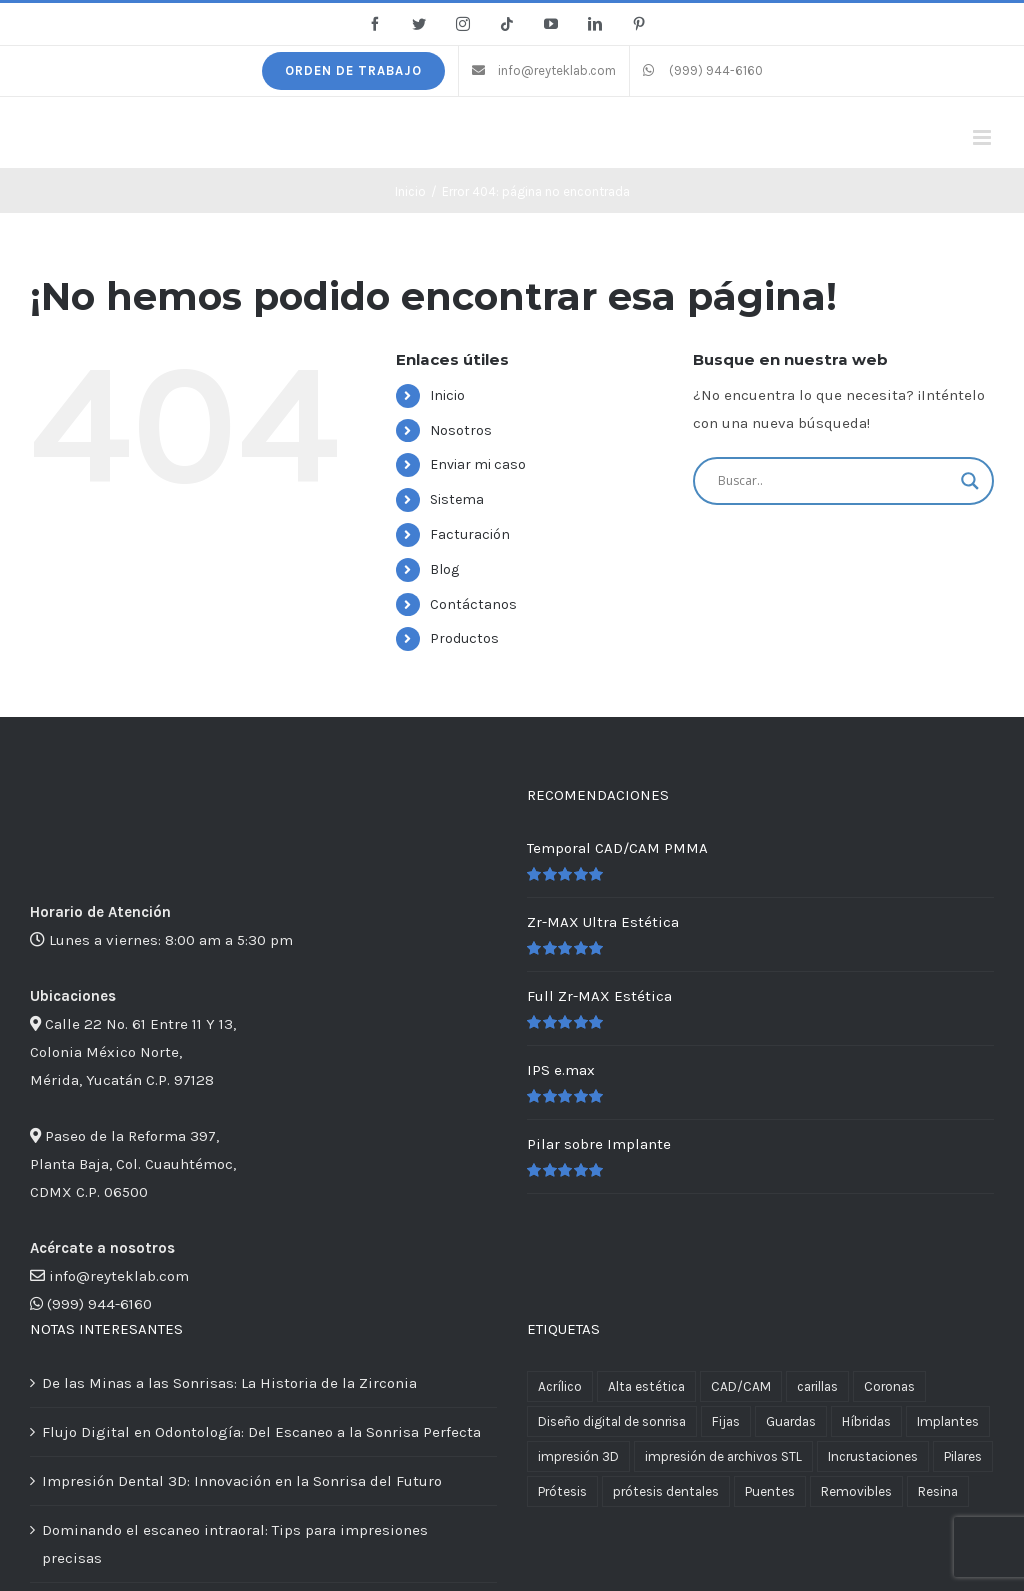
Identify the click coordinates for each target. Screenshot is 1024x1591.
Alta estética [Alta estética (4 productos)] (646, 1386)
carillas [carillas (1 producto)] (817, 1386)
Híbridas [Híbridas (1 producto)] (866, 1421)
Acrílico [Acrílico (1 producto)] (560, 1386)
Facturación (470, 534)
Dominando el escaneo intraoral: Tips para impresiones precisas (235, 1544)
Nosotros (461, 430)
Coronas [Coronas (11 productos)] (889, 1386)
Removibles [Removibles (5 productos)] (856, 1491)
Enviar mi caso (478, 464)
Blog (444, 569)
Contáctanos (473, 604)
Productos (464, 638)
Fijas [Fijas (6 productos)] (726, 1421)
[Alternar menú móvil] (983, 137)
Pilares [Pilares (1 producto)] (963, 1456)
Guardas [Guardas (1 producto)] (791, 1421)
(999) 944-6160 (99, 1304)
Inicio (447, 395)
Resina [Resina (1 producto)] (938, 1491)
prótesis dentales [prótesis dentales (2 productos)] (666, 1491)
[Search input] (834, 481)
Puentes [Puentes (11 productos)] (770, 1491)
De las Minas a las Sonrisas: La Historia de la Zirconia (229, 1383)
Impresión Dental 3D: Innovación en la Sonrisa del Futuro (242, 1481)
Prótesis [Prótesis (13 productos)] (562, 1491)
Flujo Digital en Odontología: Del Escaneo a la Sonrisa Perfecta (261, 1432)
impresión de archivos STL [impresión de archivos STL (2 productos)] (723, 1456)
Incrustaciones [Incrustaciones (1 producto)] (873, 1456)
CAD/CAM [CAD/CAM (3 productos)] (741, 1386)
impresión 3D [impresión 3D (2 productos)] (578, 1456)
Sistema (457, 499)
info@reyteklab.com (119, 1276)
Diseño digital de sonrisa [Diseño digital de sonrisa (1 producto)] (612, 1421)
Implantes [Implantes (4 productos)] (948, 1421)
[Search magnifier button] (970, 481)
